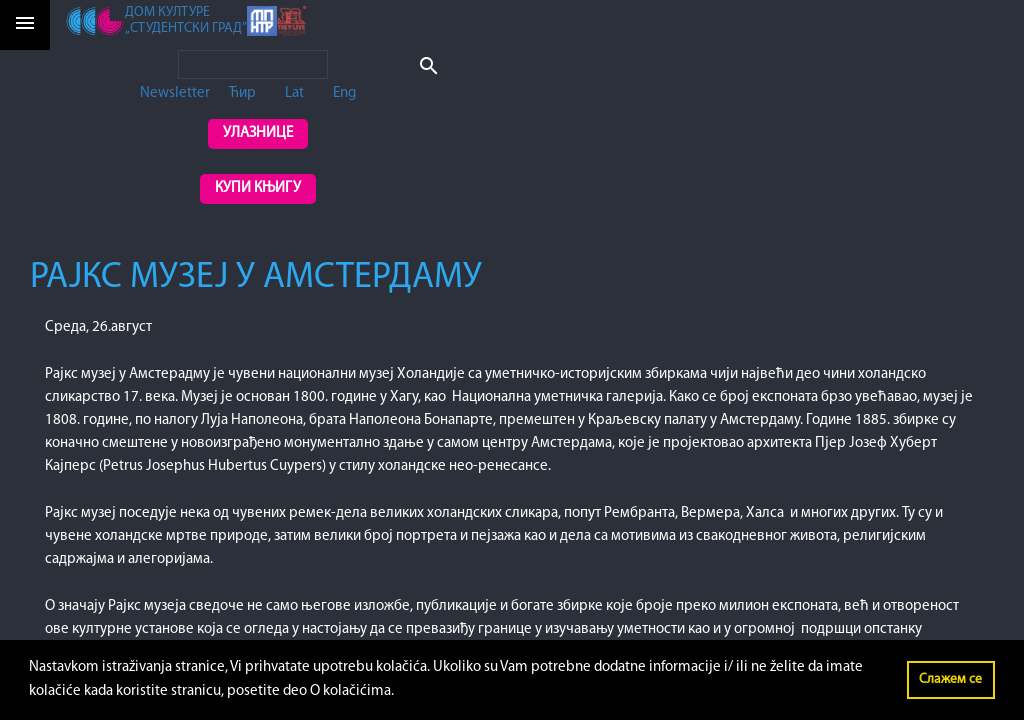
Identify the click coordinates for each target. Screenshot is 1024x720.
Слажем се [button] (950, 679)
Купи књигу (258, 188)
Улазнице (258, 133)
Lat (294, 93)
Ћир (242, 93)
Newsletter (175, 93)
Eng (344, 93)
